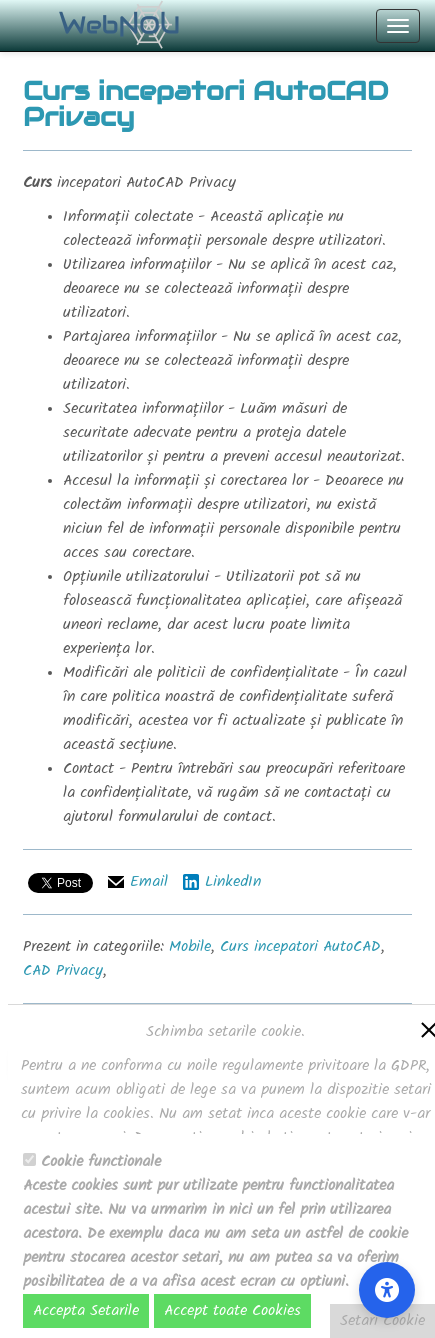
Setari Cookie (382, 1321)
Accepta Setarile (86, 1311)
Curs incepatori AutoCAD (300, 947)
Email (149, 882)
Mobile (190, 947)
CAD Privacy (63, 971)
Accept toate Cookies (232, 1311)
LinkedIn (233, 882)
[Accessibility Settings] (387, 1290)
